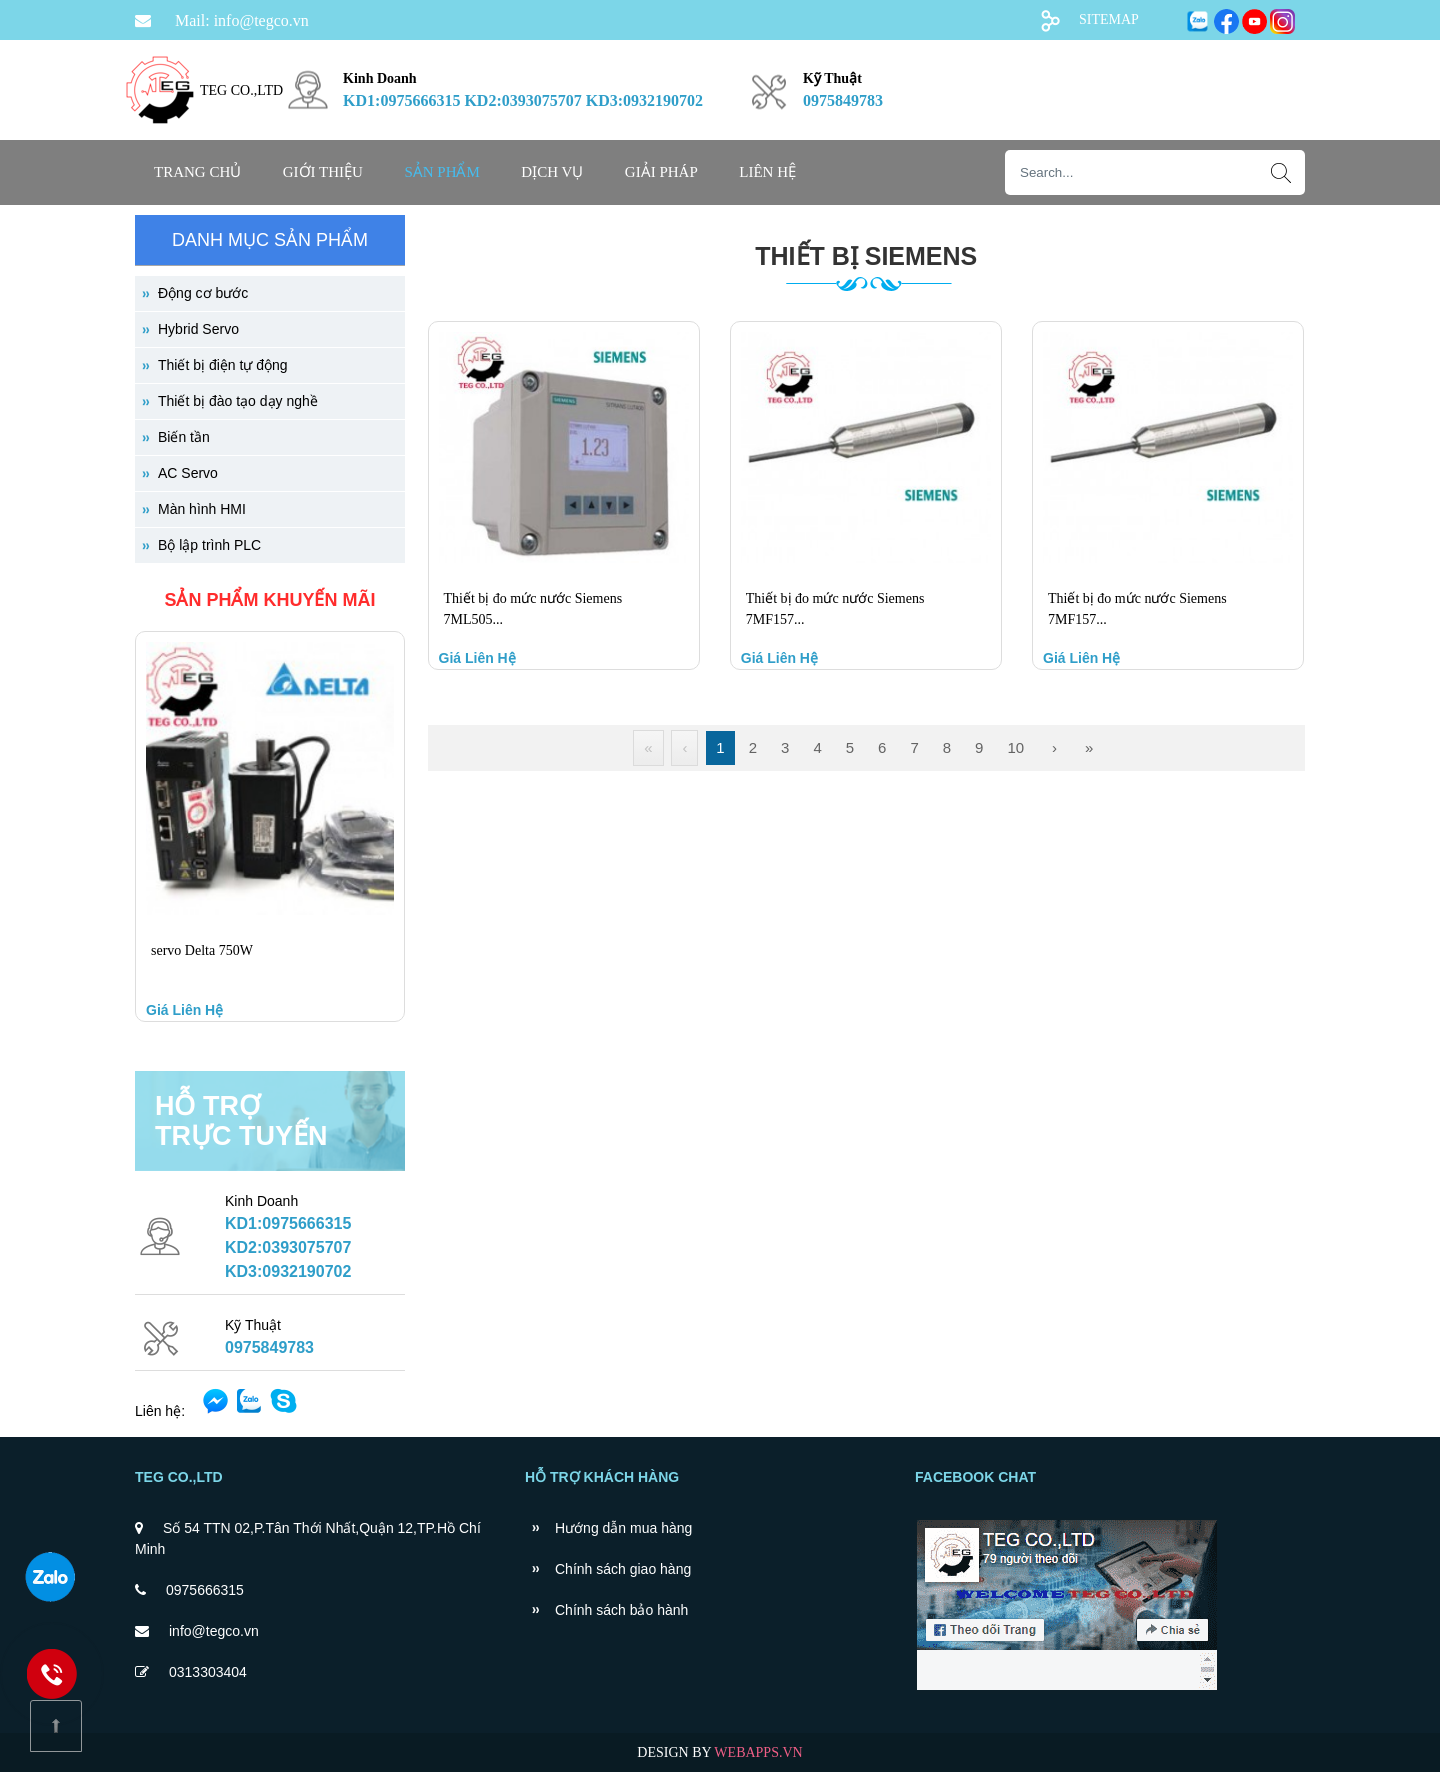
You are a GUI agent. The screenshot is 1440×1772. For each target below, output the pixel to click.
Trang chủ (197, 172)
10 (1015, 747)
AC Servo (188, 473)
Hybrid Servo (198, 329)
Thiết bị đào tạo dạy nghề (238, 401)
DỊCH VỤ (552, 172)
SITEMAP (1109, 19)
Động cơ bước (203, 293)
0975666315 (205, 1590)
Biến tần (184, 437)
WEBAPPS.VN (758, 1752)
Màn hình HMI (202, 509)
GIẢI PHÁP (661, 172)
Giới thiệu (323, 172)
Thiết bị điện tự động (223, 365)
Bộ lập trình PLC (209, 545)
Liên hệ (767, 172)
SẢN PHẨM (441, 172)
